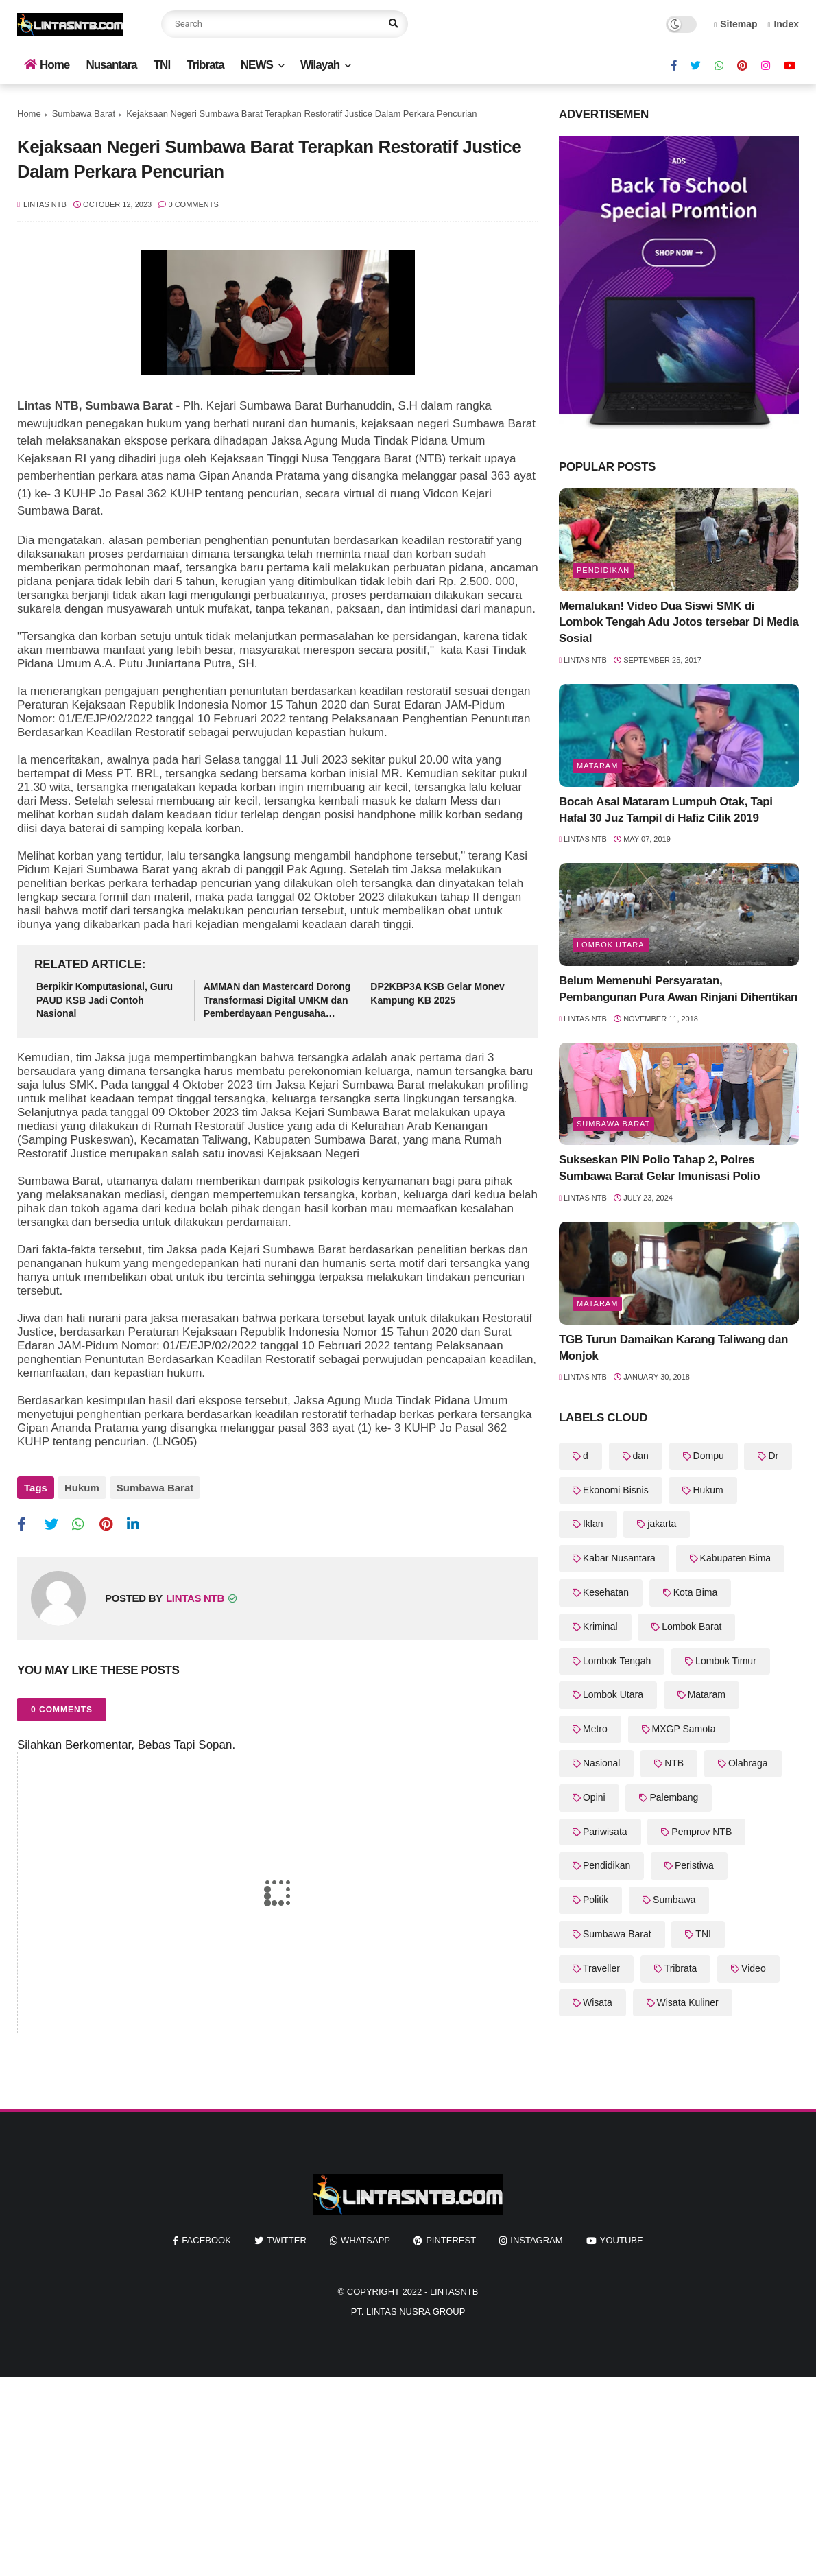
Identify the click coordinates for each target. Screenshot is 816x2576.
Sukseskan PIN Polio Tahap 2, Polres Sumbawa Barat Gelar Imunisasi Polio (659, 1168)
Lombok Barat (691, 1626)
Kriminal (600, 1626)
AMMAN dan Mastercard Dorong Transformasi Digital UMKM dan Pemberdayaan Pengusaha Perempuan (277, 1001)
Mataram (597, 765)
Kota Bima (695, 1592)
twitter (287, 2240)
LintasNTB (454, 2292)
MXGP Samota (684, 1728)
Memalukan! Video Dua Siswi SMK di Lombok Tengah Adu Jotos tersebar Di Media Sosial (679, 623)
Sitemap (736, 24)
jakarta (661, 1523)
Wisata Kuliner (688, 2002)
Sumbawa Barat (84, 113)
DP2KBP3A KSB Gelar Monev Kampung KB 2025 (437, 993)
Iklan (593, 1523)
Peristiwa (694, 1865)
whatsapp (365, 2240)
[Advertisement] (408, 2473)
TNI (162, 64)
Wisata (597, 2002)
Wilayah (319, 64)
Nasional (601, 1763)
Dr (773, 1455)
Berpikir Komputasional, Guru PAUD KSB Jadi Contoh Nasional (104, 1000)
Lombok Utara (611, 945)
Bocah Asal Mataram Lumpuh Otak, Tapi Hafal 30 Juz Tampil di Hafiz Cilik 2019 (666, 810)
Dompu (708, 1455)
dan (641, 1455)
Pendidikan (603, 570)
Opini (594, 1797)
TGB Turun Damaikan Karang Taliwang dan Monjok (673, 1347)
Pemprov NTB (701, 1831)
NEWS (257, 64)
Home (46, 64)
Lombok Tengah (617, 1660)
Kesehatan (606, 1592)
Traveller (601, 1968)
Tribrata (205, 64)
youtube (621, 2240)
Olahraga (748, 1763)
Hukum (81, 1487)
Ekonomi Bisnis (616, 1490)
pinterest (451, 2240)
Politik (595, 1899)
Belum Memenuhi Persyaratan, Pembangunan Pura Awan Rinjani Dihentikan (678, 989)
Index (783, 24)
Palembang (673, 1797)
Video (753, 1968)
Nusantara (111, 64)
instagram (536, 2240)
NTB (674, 1763)
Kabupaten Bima (735, 1557)
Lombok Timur (725, 1660)
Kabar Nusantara (619, 1557)
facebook (206, 2240)
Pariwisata (605, 1831)
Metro (595, 1728)
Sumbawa (674, 1899)
